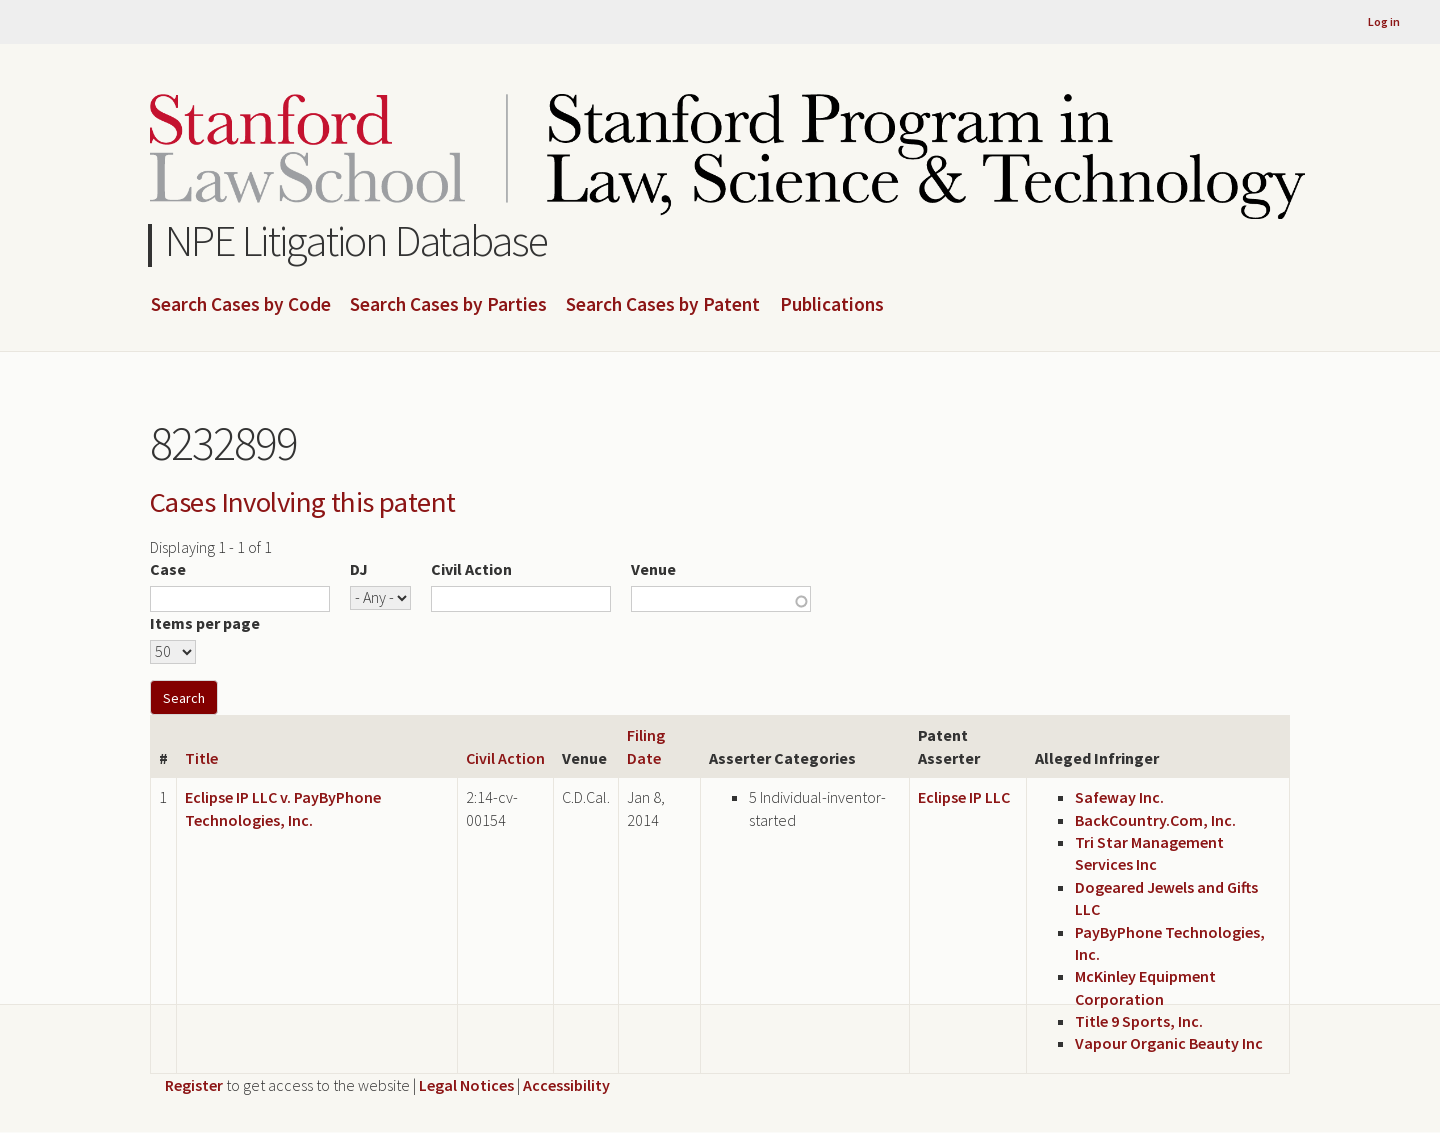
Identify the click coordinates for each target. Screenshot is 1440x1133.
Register (194, 1085)
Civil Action (471, 569)
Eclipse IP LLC (964, 797)
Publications (832, 305)
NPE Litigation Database (356, 240)
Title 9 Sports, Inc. (1139, 1021)
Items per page (205, 623)
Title (201, 758)
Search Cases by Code (241, 305)
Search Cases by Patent (663, 305)
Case (168, 569)
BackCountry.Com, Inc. (1155, 820)
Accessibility (566, 1085)
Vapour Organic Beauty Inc (1169, 1043)
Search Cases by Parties (448, 305)
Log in (1384, 21)
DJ (359, 569)
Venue (653, 569)
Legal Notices (466, 1085)
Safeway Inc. (1119, 797)
